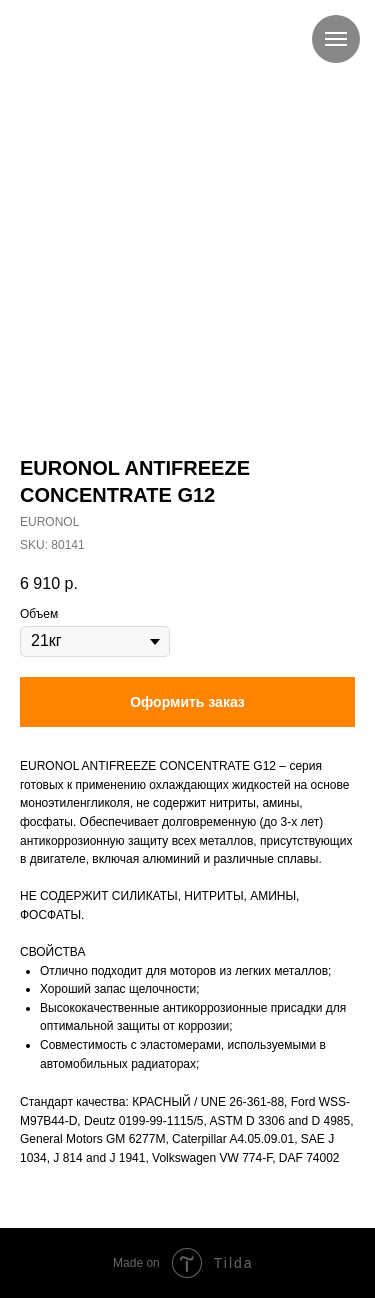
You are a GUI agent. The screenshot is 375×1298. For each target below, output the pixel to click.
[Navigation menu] (336, 39)
